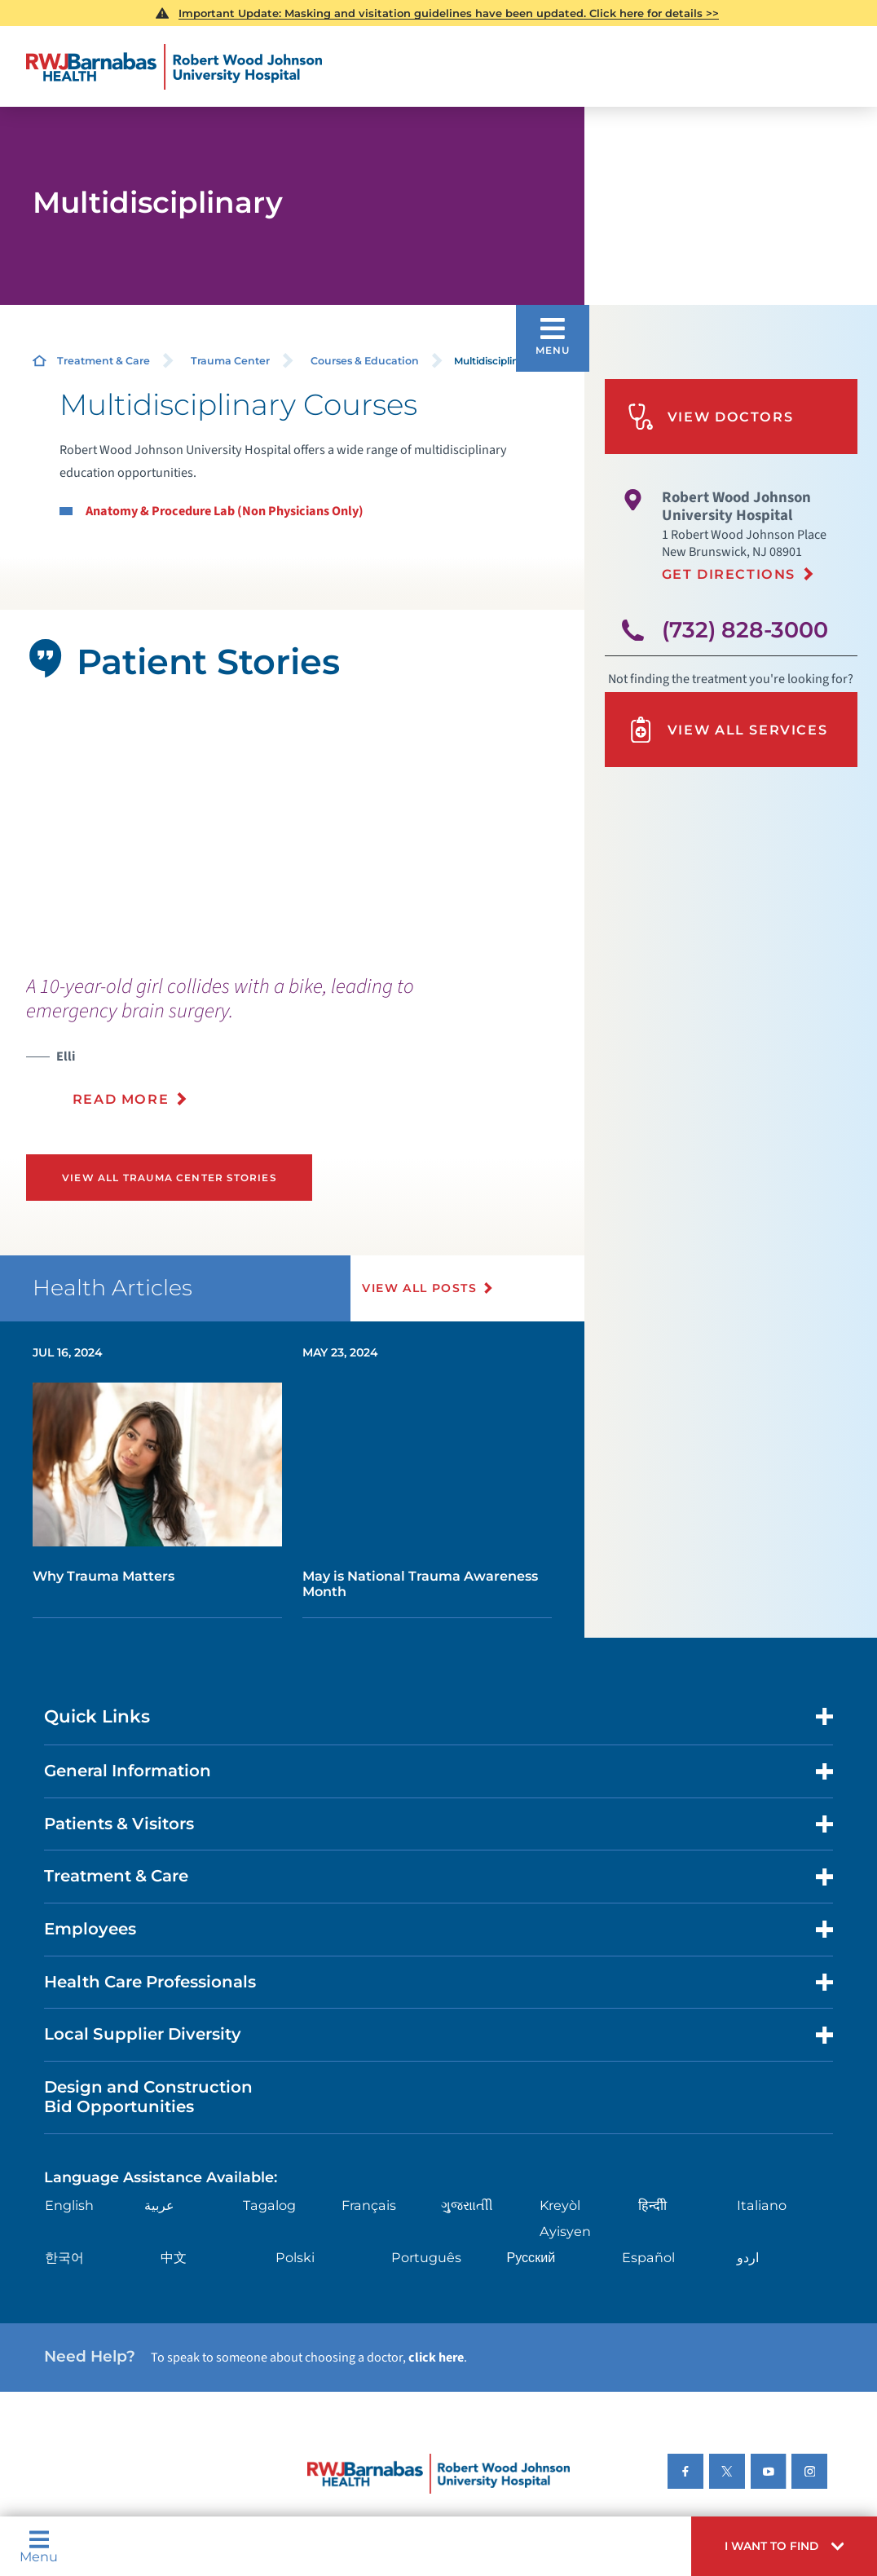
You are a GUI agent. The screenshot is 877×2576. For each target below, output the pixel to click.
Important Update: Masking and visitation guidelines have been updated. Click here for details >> (448, 13)
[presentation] (272, 1051)
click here (436, 2357)
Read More (121, 1099)
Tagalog (269, 2205)
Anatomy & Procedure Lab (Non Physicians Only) (225, 510)
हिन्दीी (652, 2205)
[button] (784, 2546)
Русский (530, 2257)
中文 (174, 2257)
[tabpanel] (292, 829)
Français (369, 2205)
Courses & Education (365, 361)
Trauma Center (230, 361)
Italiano (762, 2205)
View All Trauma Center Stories (169, 1177)
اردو (748, 2257)
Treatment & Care (103, 361)
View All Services (727, 730)
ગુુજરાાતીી (467, 2205)
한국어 (64, 2257)
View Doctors (710, 417)
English (69, 2205)
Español (648, 2257)
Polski (295, 2257)
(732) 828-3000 (745, 629)
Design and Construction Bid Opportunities (148, 2096)
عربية (159, 2205)
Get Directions (729, 574)
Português (426, 2257)
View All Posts (419, 1288)
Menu (39, 2546)
